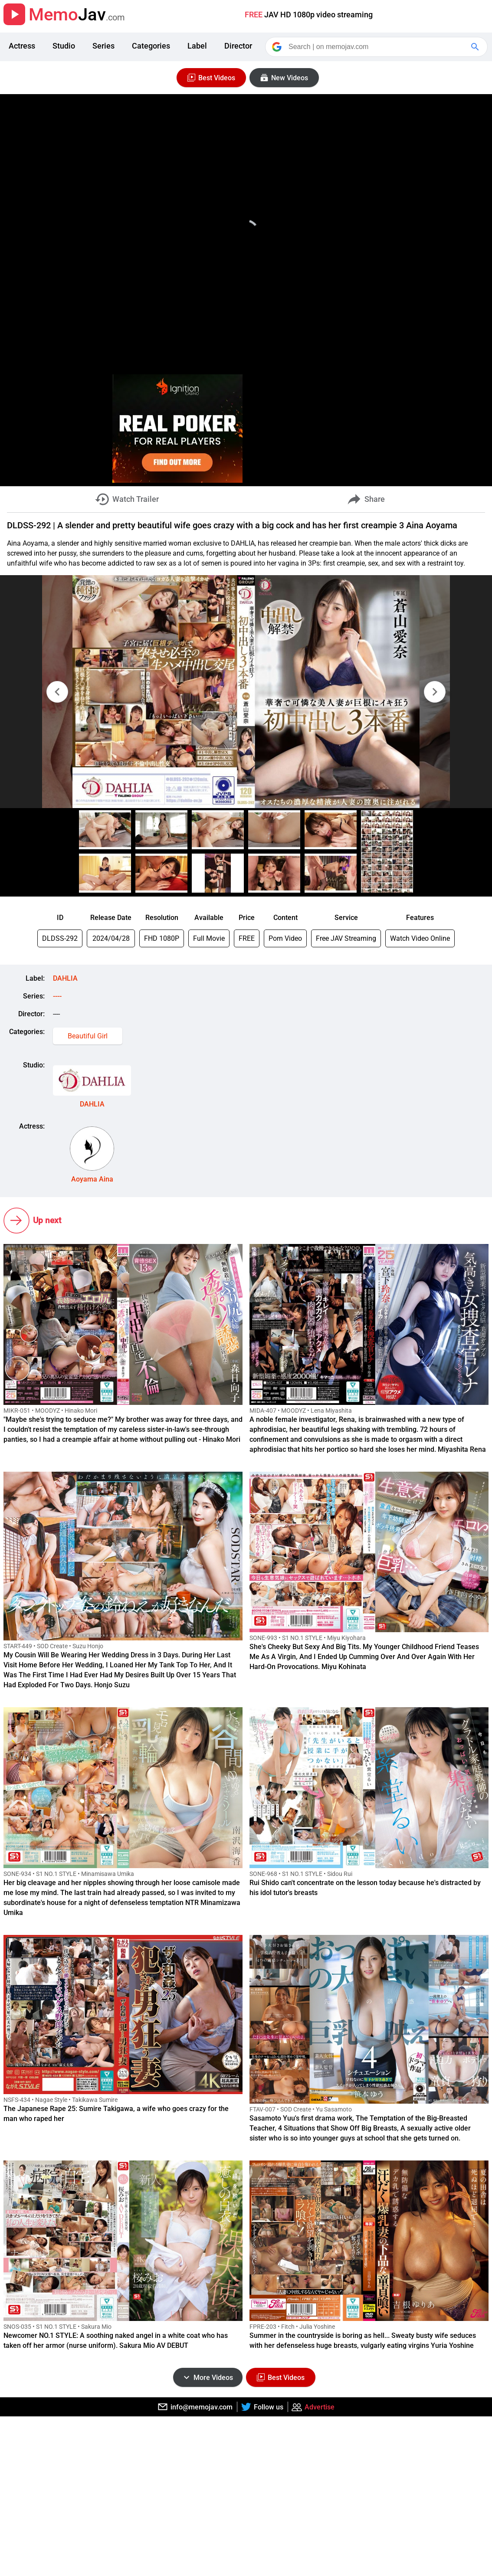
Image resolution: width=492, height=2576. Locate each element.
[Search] (377, 46)
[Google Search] (476, 46)
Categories (151, 45)
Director (238, 45)
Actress (22, 45)
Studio (63, 45)
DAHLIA (65, 978)
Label (197, 45)
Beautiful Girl (88, 1036)
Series (103, 45)
